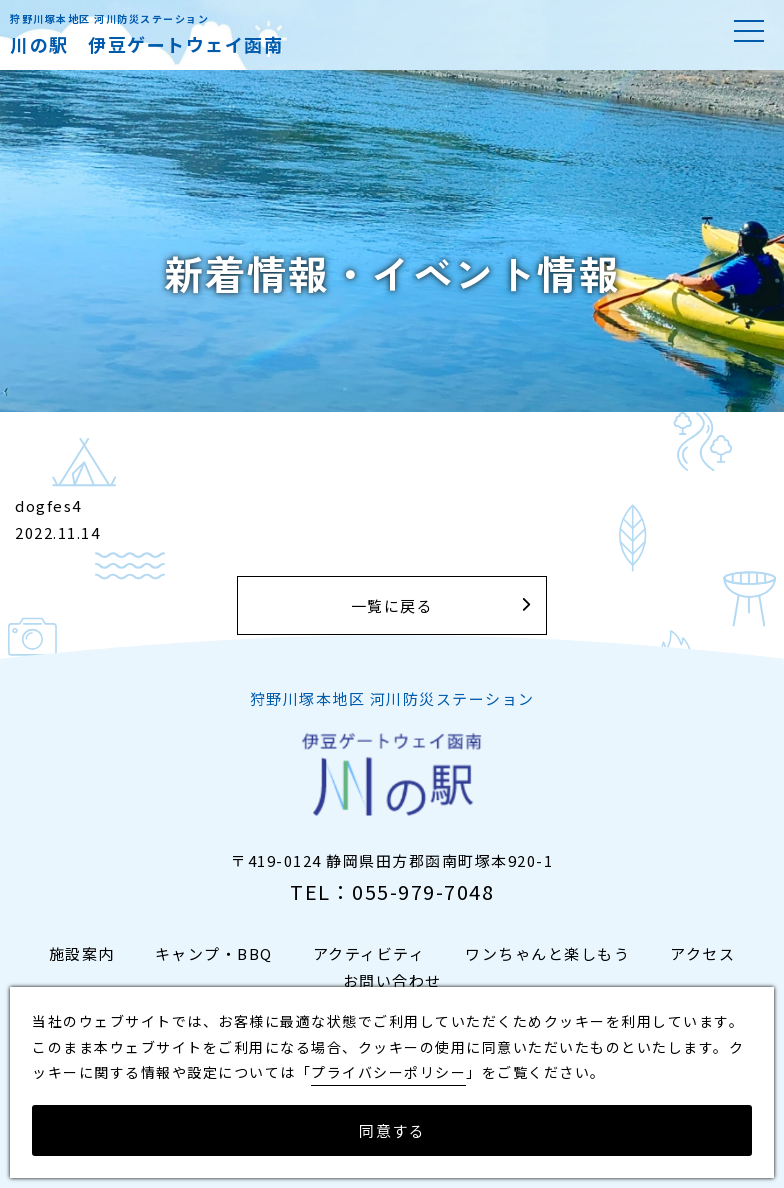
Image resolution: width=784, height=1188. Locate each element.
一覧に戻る (392, 605)
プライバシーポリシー (388, 1072)
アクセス (702, 953)
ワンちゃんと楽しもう (547, 953)
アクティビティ (369, 953)
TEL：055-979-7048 (392, 891)
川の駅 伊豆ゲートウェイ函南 (146, 44)
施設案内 (82, 953)
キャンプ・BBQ (214, 953)
